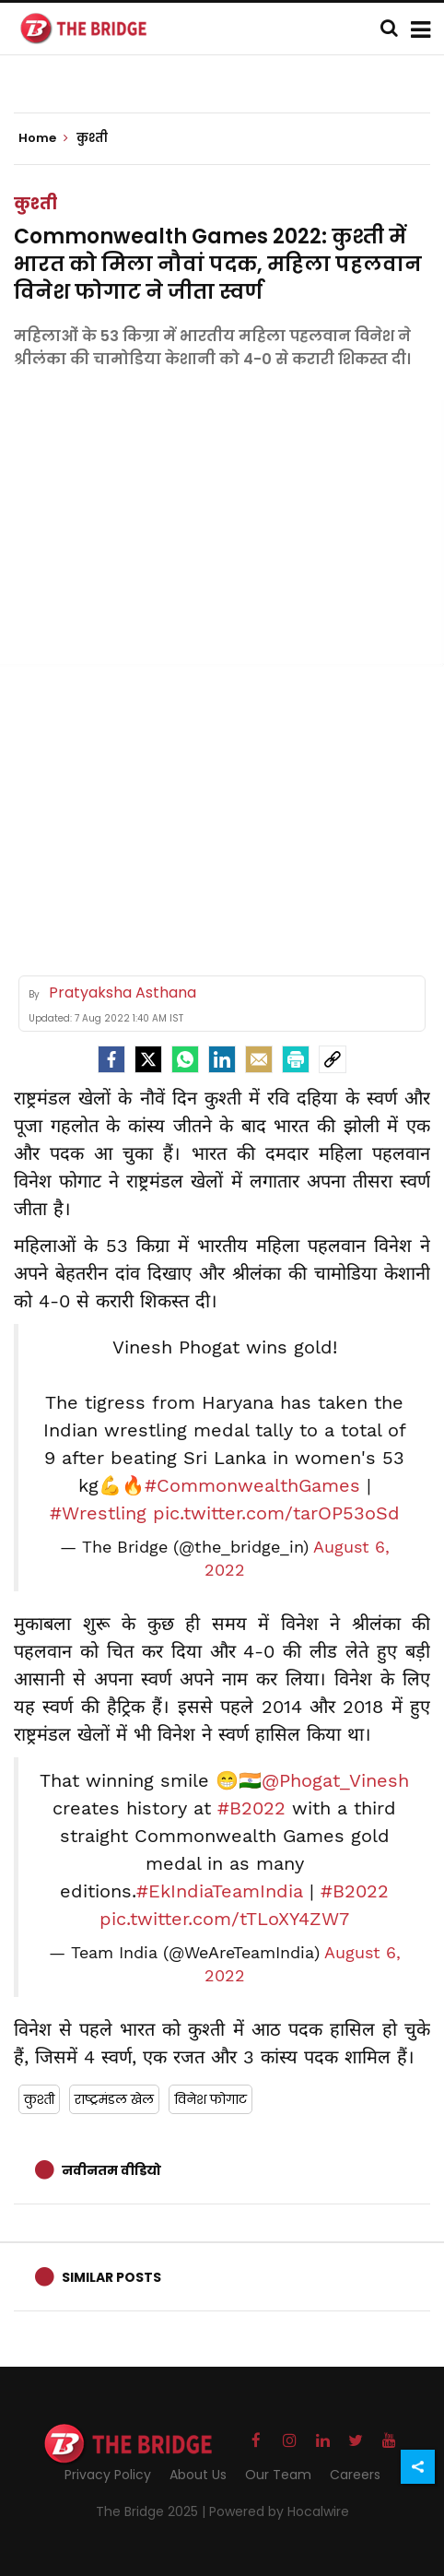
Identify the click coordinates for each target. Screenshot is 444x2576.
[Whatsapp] (185, 1059)
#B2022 (251, 1808)
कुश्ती (35, 203)
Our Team (278, 2474)
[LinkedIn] (222, 1059)
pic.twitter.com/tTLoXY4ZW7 (224, 1919)
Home (43, 138)
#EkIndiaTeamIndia (219, 1891)
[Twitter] (148, 1059)
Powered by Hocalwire (279, 2511)
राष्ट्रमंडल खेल (114, 2099)
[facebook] (111, 1059)
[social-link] (332, 1059)
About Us (198, 2474)
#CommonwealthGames (252, 1485)
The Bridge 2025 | (152, 2511)
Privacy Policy (107, 2474)
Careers (355, 2474)
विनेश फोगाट (210, 2099)
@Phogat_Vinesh (335, 1780)
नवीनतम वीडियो (111, 2170)
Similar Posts (111, 2277)
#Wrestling (98, 1513)
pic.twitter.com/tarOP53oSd (276, 1513)
